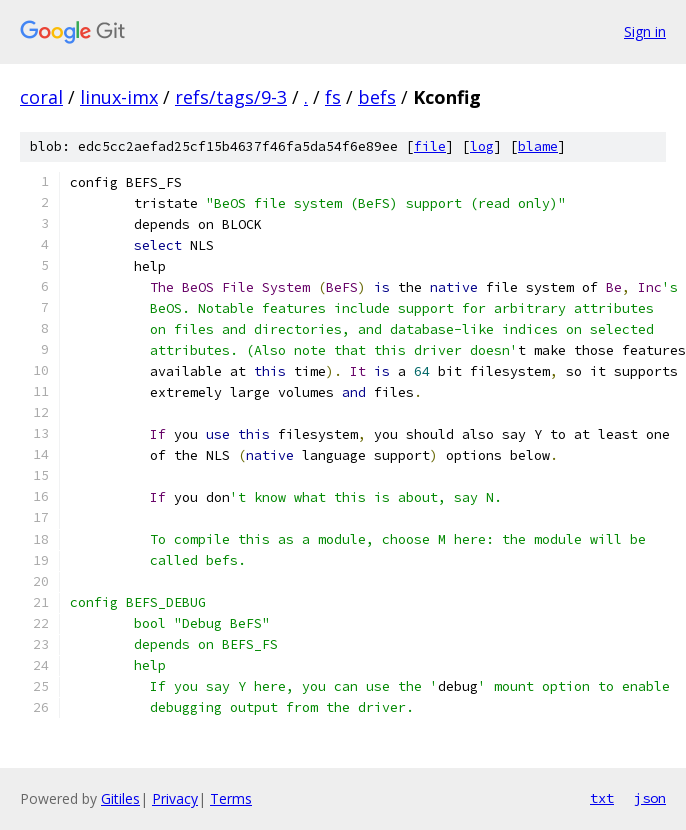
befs (377, 97)
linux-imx (119, 97)
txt (602, 798)
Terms (231, 798)
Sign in (645, 31)
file (430, 146)
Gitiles (120, 798)
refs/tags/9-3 (231, 97)
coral (41, 97)
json (650, 798)
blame (538, 146)
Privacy (175, 798)
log (482, 146)
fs (333, 97)
